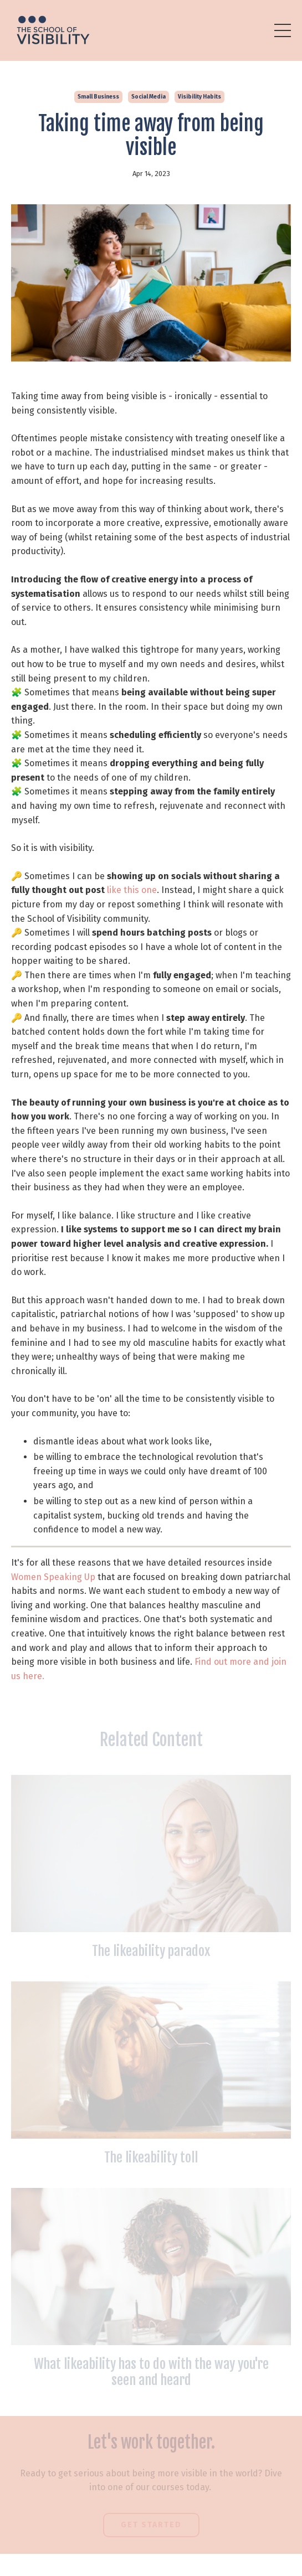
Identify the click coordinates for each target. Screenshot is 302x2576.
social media (148, 97)
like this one (132, 890)
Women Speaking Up (53, 1577)
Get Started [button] (151, 2524)
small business (98, 97)
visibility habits (199, 97)
